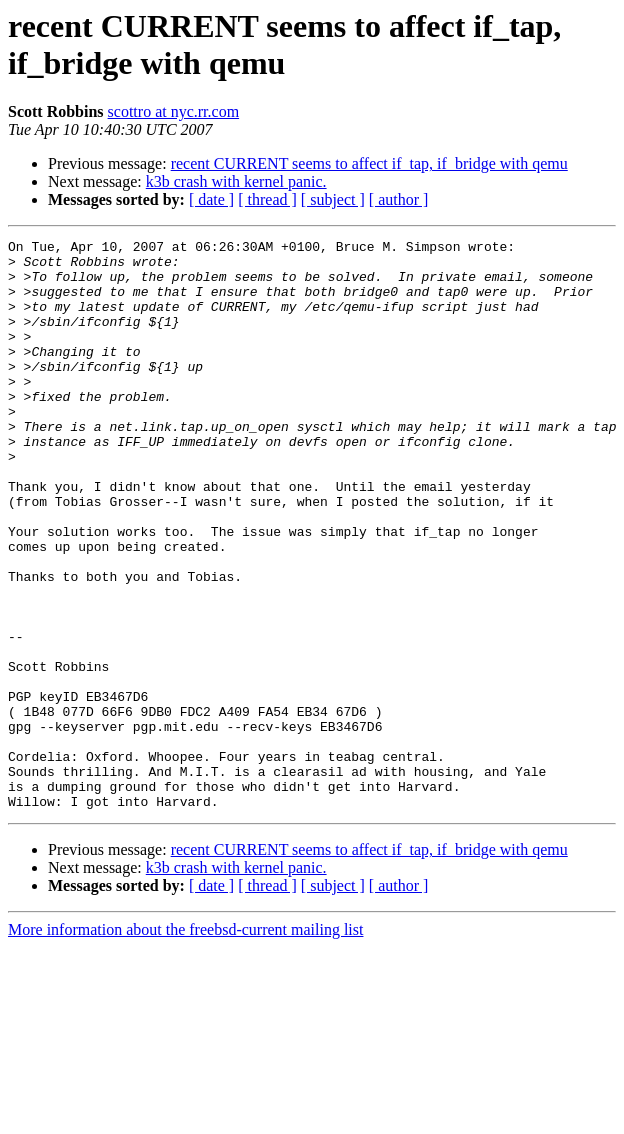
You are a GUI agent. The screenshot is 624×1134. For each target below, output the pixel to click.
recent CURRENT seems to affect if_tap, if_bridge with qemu (369, 163)
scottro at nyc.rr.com (174, 111)
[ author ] (399, 199)
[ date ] (211, 199)
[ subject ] (333, 199)
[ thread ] (267, 199)
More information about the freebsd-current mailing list (185, 1043)
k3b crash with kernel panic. (236, 181)
